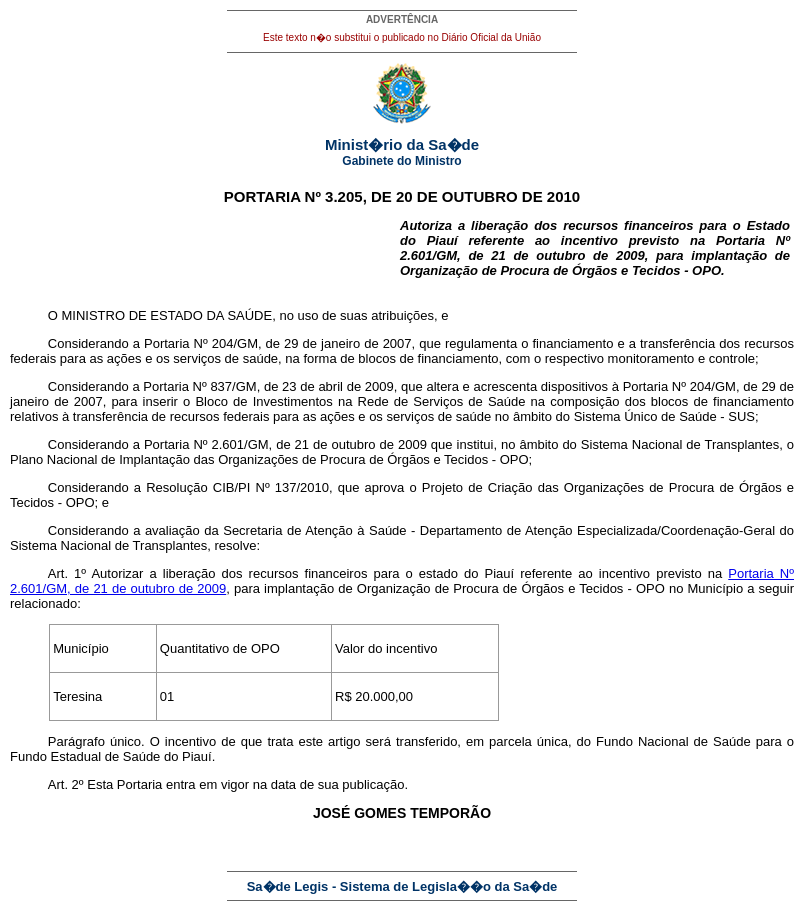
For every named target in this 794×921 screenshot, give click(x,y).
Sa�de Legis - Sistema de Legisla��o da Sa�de (402, 886)
